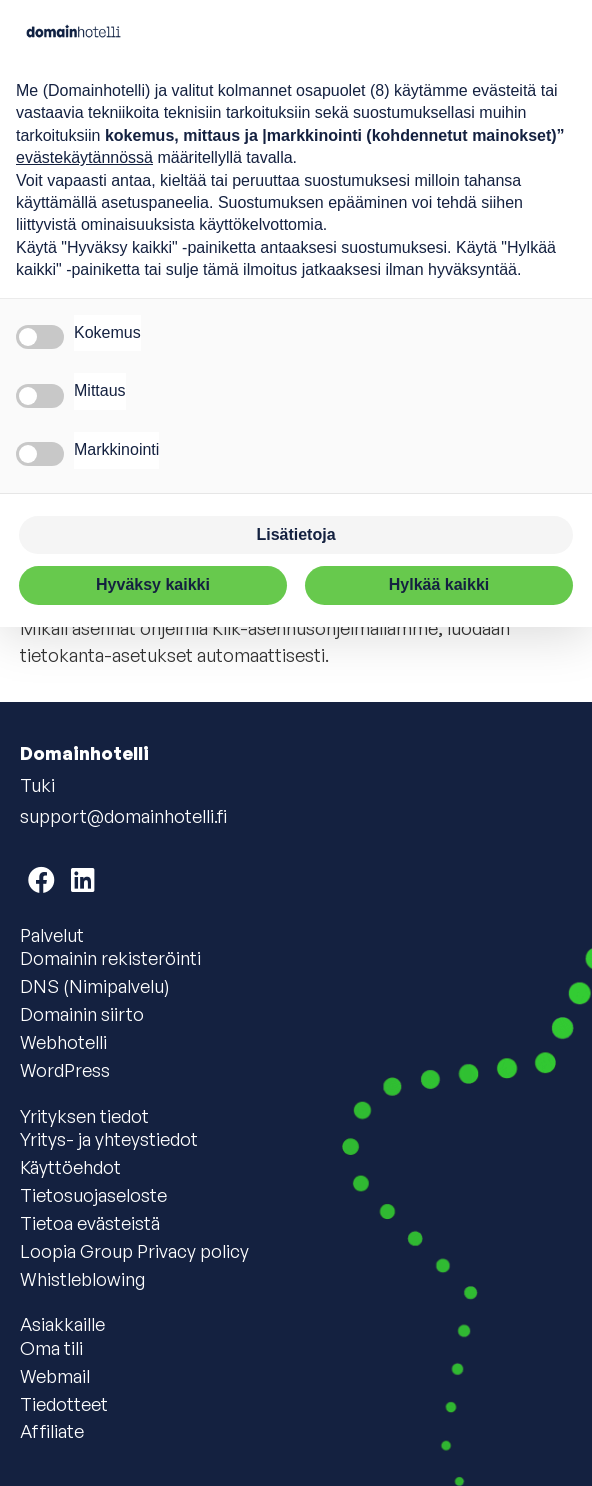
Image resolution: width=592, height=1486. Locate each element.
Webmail (55, 1376)
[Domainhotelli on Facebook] (41, 879)
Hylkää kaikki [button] (439, 584)
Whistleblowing (82, 1279)
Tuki (37, 785)
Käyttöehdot (70, 1167)
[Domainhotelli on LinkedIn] (83, 879)
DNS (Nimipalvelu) (95, 986)
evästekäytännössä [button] (84, 157)
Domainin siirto (82, 1014)
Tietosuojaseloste (93, 1195)
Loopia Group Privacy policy (134, 1251)
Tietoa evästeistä (90, 1223)
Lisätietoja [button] (295, 534)
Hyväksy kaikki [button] (153, 584)
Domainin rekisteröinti (110, 958)
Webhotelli (63, 1042)
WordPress (65, 1070)
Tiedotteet (64, 1404)
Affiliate (52, 1431)
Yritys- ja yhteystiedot (109, 1139)
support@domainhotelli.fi (123, 816)
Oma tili (51, 1348)
